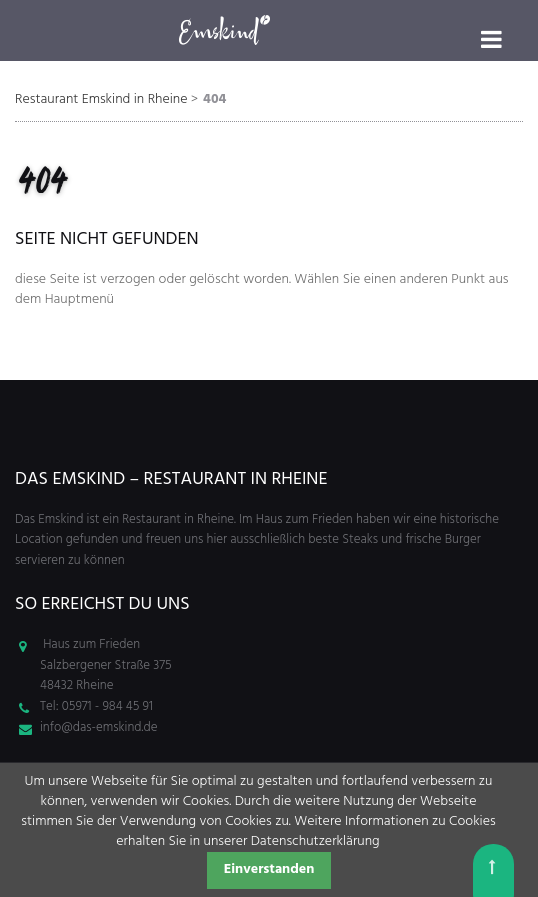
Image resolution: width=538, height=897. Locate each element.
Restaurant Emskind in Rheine (101, 99)
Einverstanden (269, 869)
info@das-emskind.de (98, 727)
